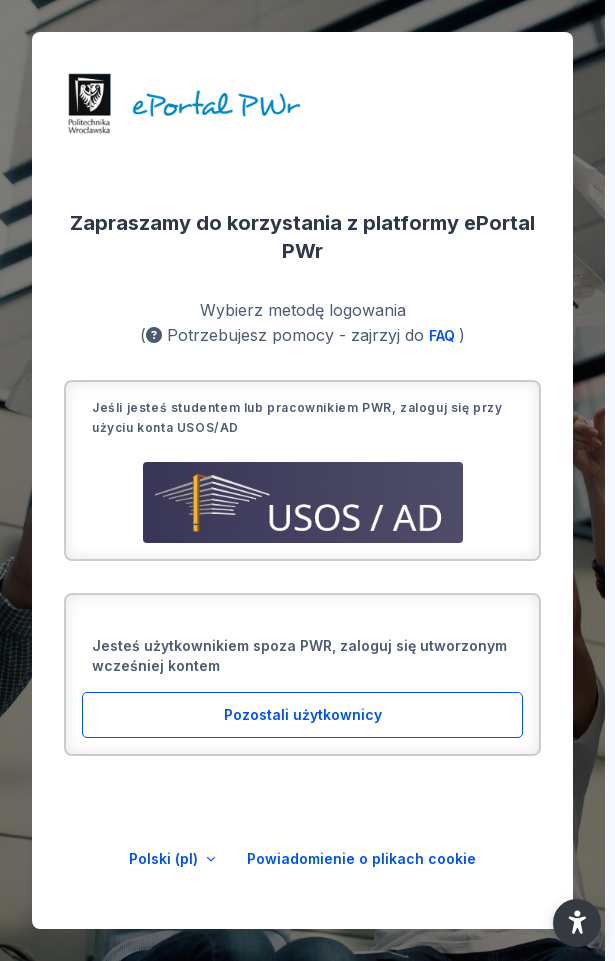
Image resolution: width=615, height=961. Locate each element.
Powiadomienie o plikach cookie (361, 858)
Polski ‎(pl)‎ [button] (165, 858)
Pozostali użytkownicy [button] (303, 714)
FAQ (444, 335)
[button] (577, 923)
